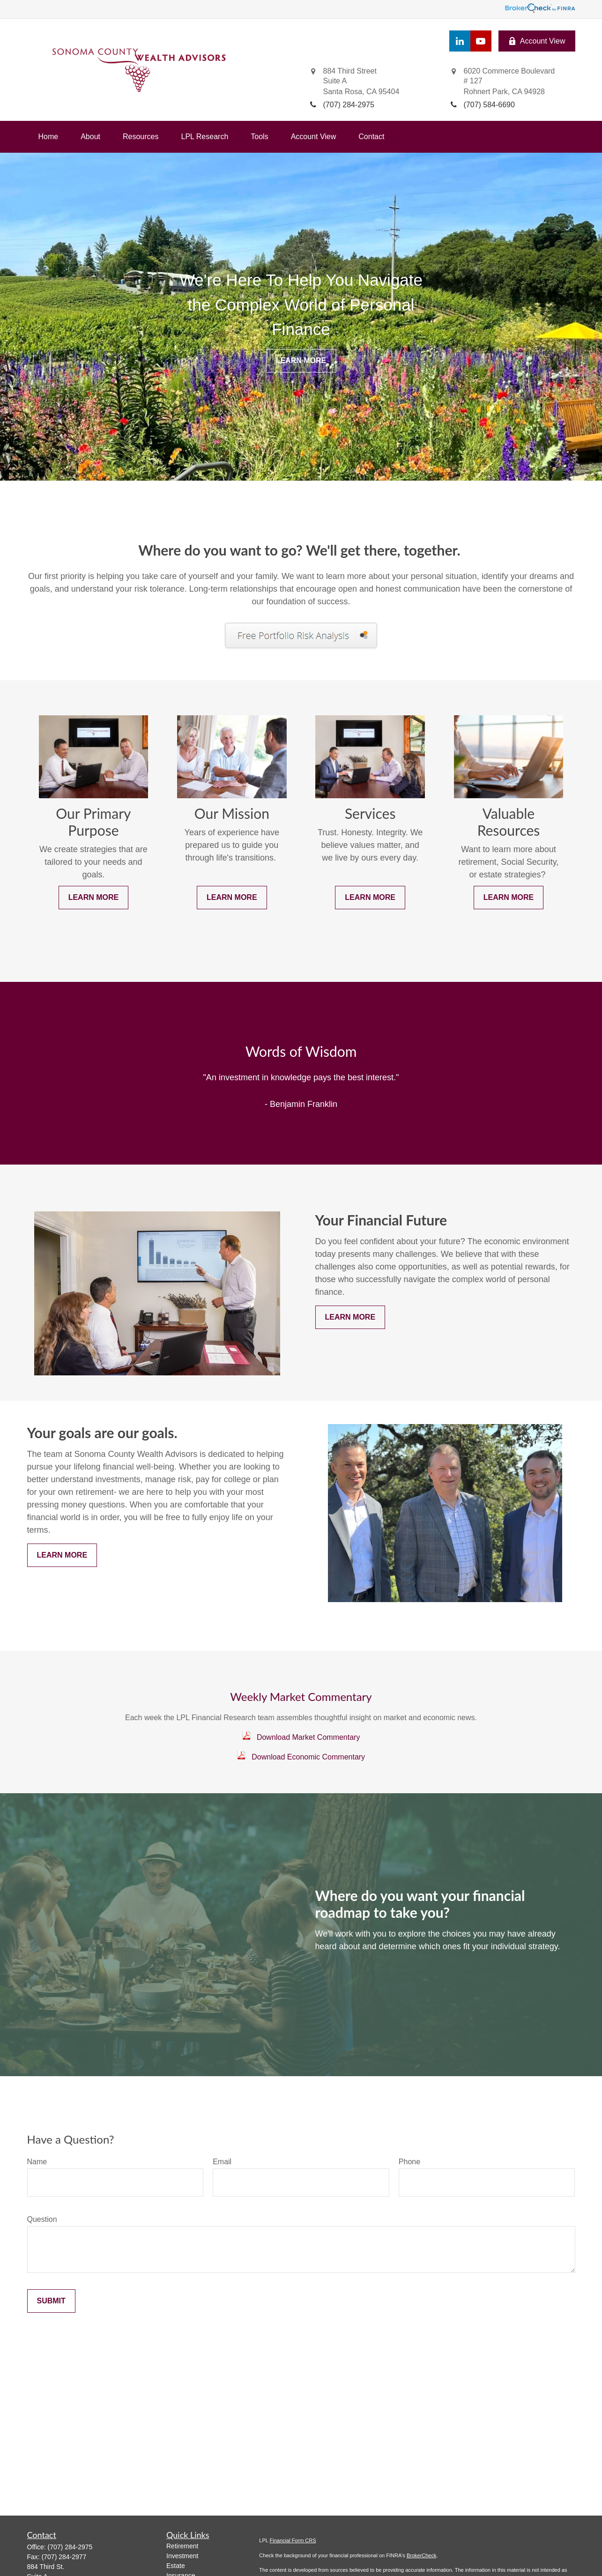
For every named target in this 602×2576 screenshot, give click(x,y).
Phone (409, 2162)
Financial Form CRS (293, 2540)
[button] (48, 136)
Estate (175, 2565)
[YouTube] (480, 41)
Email (222, 2162)
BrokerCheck (422, 2555)
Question (42, 2219)
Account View (536, 41)
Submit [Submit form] (51, 2301)
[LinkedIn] (459, 41)
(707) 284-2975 (70, 2547)
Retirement (182, 2546)
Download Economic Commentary (308, 1757)
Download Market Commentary (308, 1737)
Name (37, 2162)
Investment (182, 2556)
